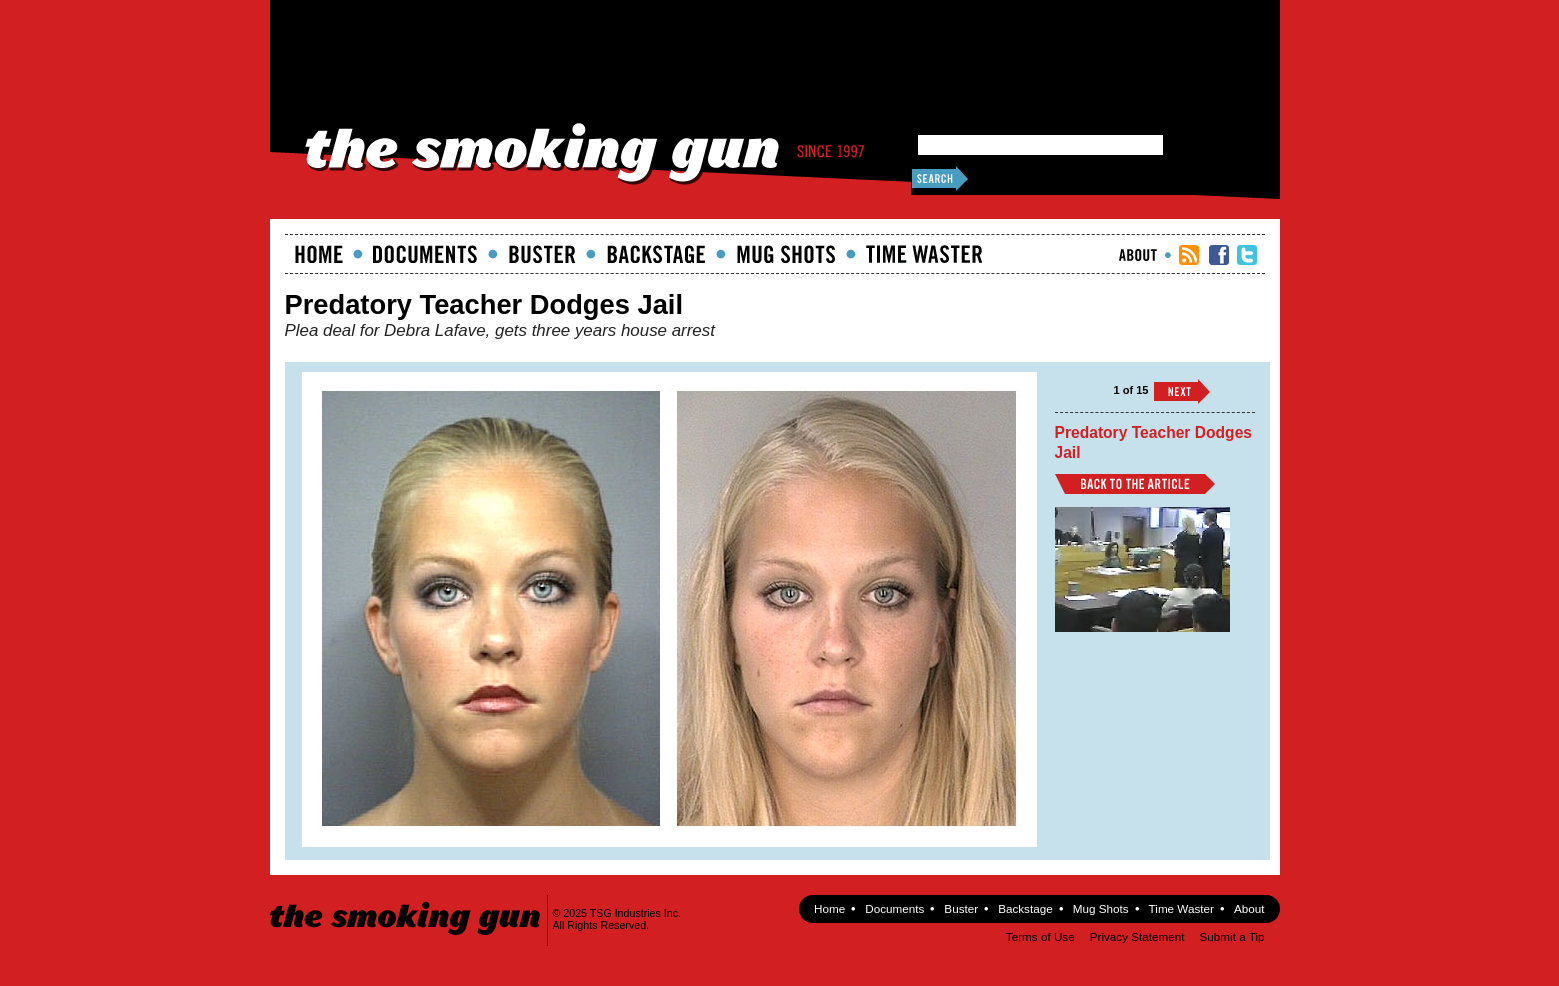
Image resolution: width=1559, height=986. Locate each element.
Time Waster (924, 254)
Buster (542, 254)
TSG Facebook (1219, 255)
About (1138, 255)
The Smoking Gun (406, 900)
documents (425, 254)
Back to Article (1135, 484)
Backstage (656, 254)
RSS (1189, 255)
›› (1182, 391)
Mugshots (786, 254)
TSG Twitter (1247, 255)
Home (319, 254)
